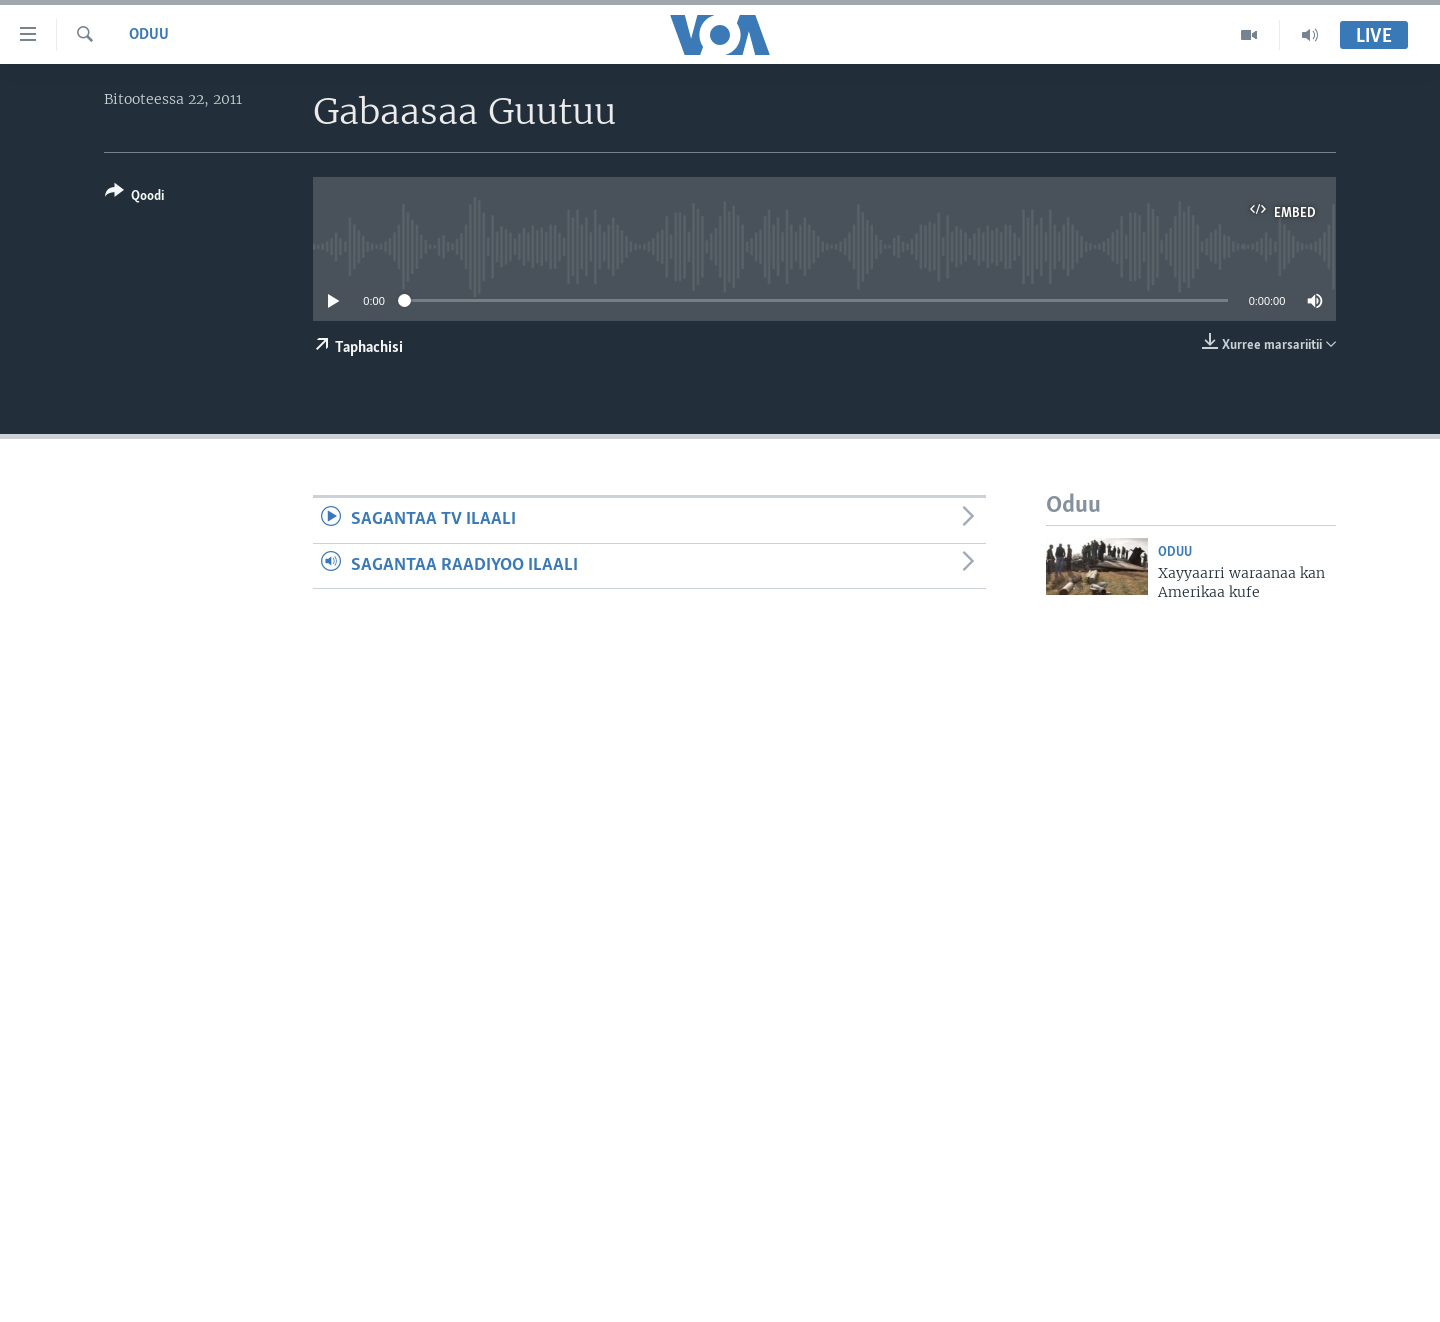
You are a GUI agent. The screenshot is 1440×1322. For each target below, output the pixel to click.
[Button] (134, 197)
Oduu (149, 35)
